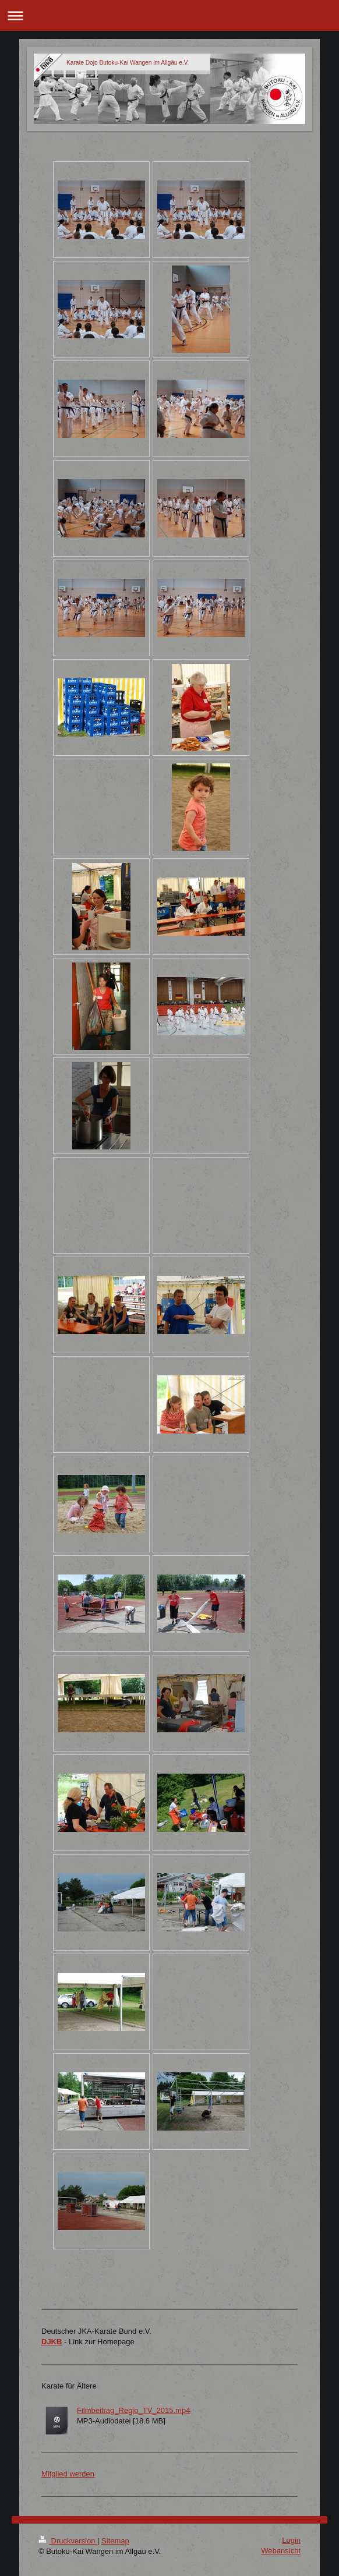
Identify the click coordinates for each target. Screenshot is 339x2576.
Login (291, 2540)
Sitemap (115, 2540)
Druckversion (67, 2540)
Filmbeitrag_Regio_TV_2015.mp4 (133, 2410)
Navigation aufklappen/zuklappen (169, 15)
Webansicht (281, 2550)
